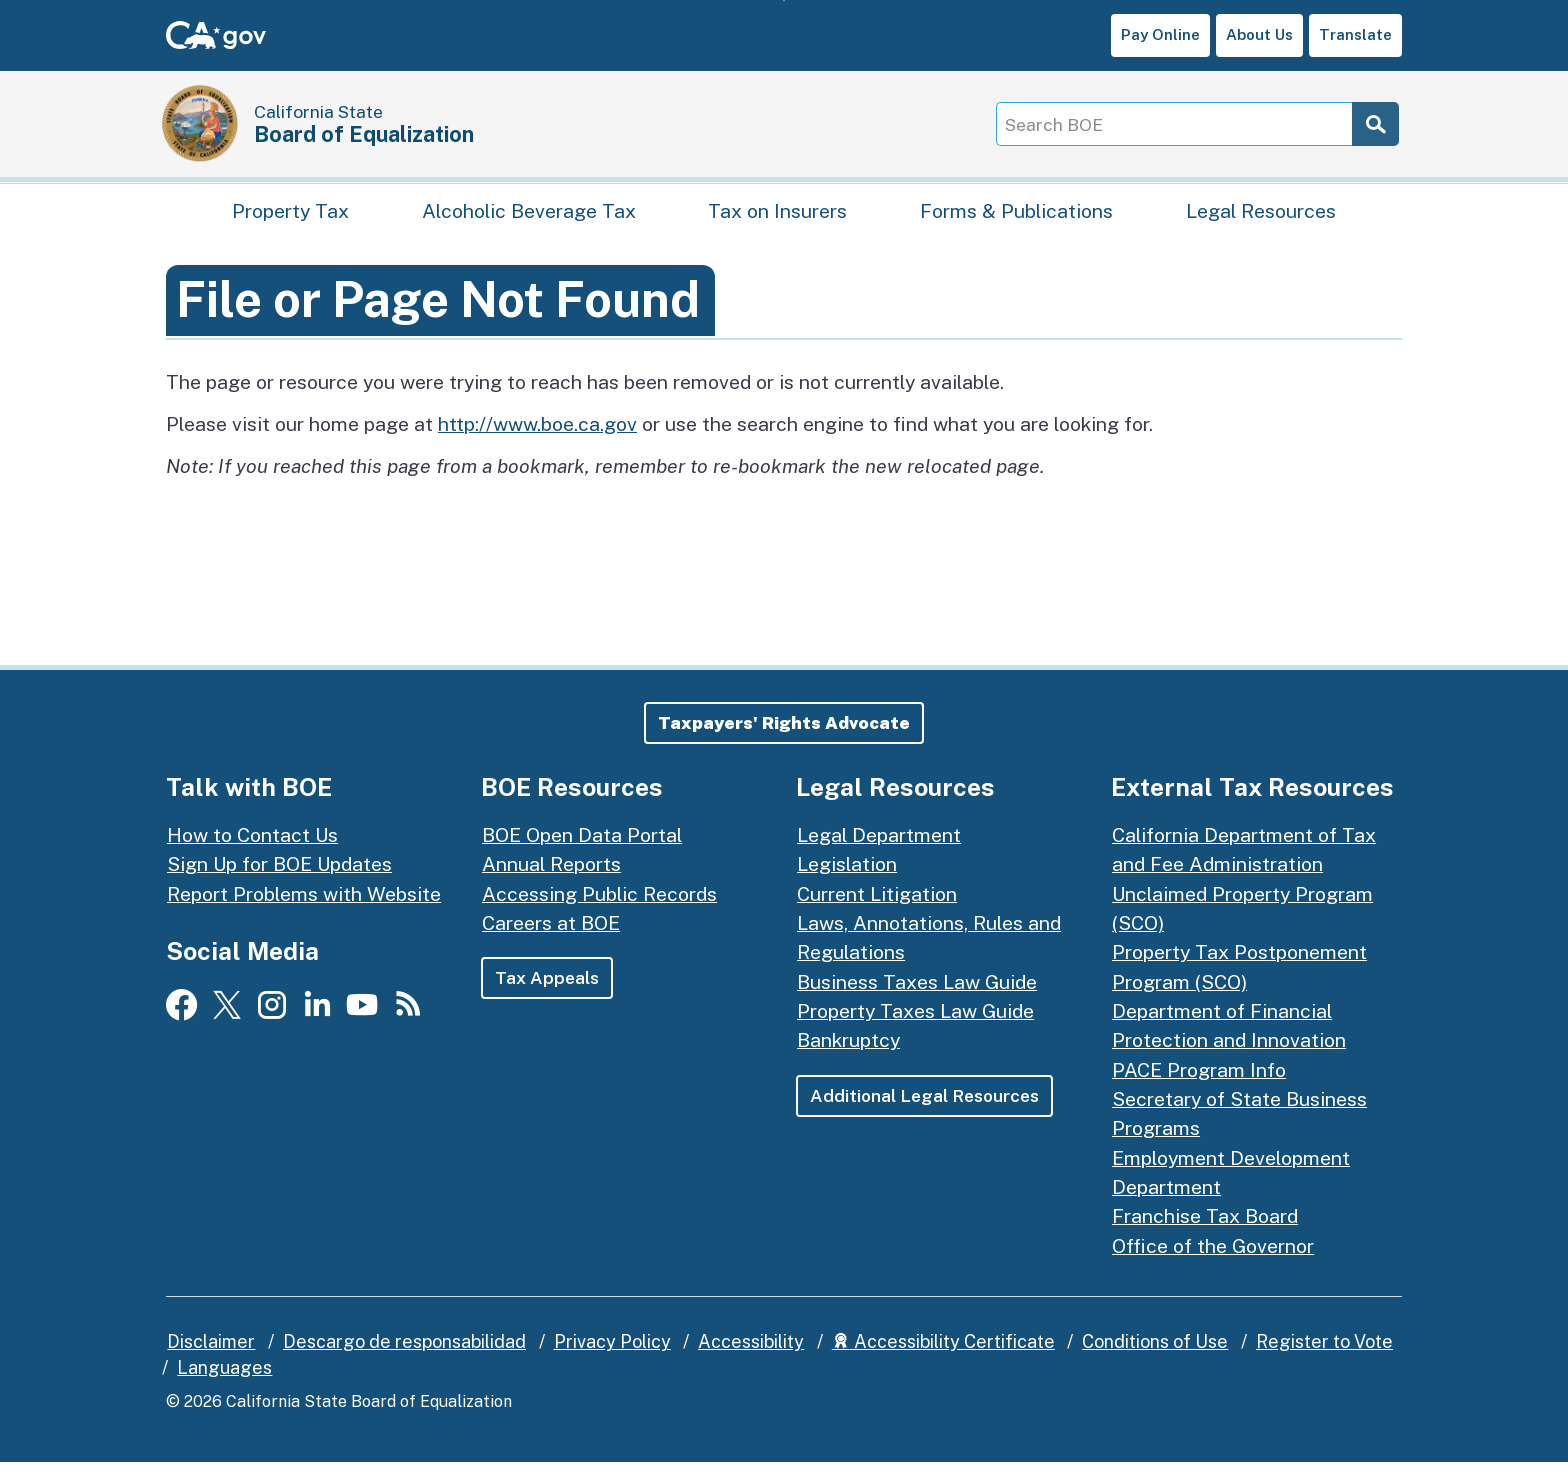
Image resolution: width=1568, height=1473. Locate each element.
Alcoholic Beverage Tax (529, 215)
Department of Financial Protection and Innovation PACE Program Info (1229, 1051)
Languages (224, 1377)
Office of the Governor (1213, 1255)
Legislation (847, 874)
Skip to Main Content (784, 0)
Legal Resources (1261, 215)
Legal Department (879, 844)
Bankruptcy (848, 1050)
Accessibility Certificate (943, 1352)
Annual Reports (551, 874)
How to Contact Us (252, 844)
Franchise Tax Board (1205, 1226)
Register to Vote (1324, 1352)
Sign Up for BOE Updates (279, 874)
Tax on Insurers (777, 215)
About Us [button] (1259, 34)
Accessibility (751, 1352)
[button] (784, 733)
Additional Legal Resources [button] (925, 1105)
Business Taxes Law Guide (917, 991)
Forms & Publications (1016, 215)
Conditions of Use (1155, 1352)
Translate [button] (1355, 34)
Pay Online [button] (1160, 34)
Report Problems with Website (304, 903)
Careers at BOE (551, 932)
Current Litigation (877, 903)
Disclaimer (211, 1352)
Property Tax (290, 215)
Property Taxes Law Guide (915, 1021)
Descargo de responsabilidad (404, 1352)
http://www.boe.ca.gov (537, 433)
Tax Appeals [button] (547, 988)
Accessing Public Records (599, 903)
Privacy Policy (612, 1352)
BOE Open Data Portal (582, 844)
